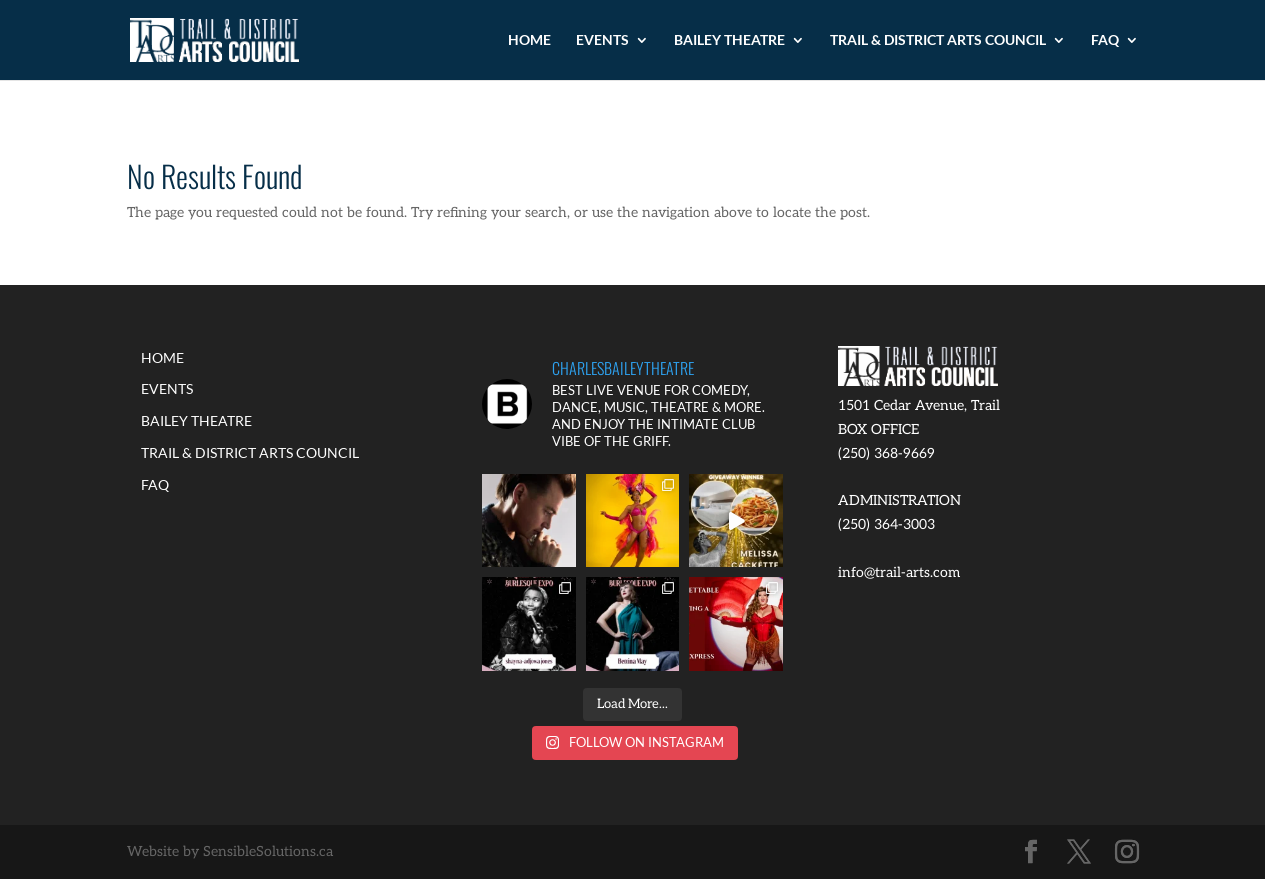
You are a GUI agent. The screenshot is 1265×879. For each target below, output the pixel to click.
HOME (529, 40)
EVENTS (602, 40)
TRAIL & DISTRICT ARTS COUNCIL (938, 40)
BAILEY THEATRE (729, 40)
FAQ (1105, 40)
